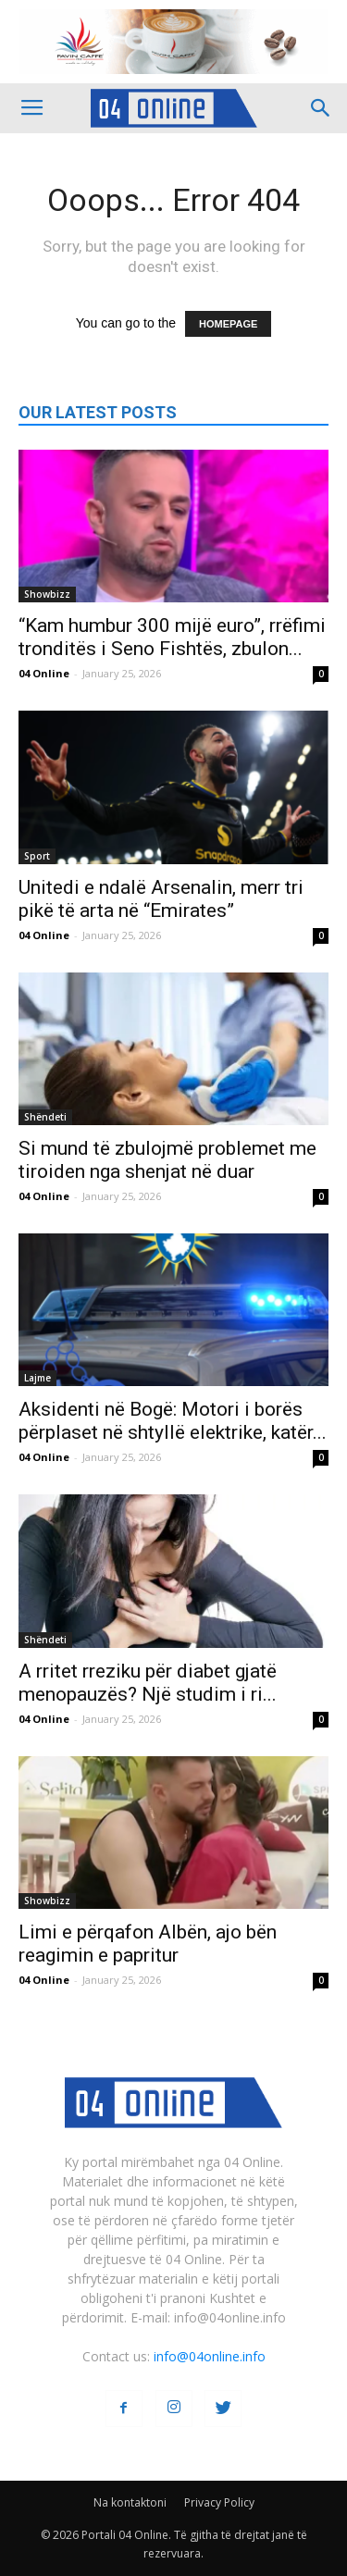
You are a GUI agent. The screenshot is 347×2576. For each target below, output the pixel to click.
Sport (37, 855)
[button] (321, 108)
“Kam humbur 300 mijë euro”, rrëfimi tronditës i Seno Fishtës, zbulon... (172, 637)
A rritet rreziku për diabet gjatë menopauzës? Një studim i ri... (148, 1682)
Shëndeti (45, 1116)
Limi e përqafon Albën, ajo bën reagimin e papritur (148, 1943)
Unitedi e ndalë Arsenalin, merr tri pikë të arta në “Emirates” (161, 899)
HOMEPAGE (228, 323)
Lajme (37, 1377)
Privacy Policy (219, 2502)
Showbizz (47, 594)
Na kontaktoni (130, 2502)
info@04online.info (210, 2356)
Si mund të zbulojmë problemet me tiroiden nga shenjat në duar (167, 1160)
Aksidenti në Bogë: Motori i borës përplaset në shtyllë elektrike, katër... (173, 1420)
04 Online (44, 673)
